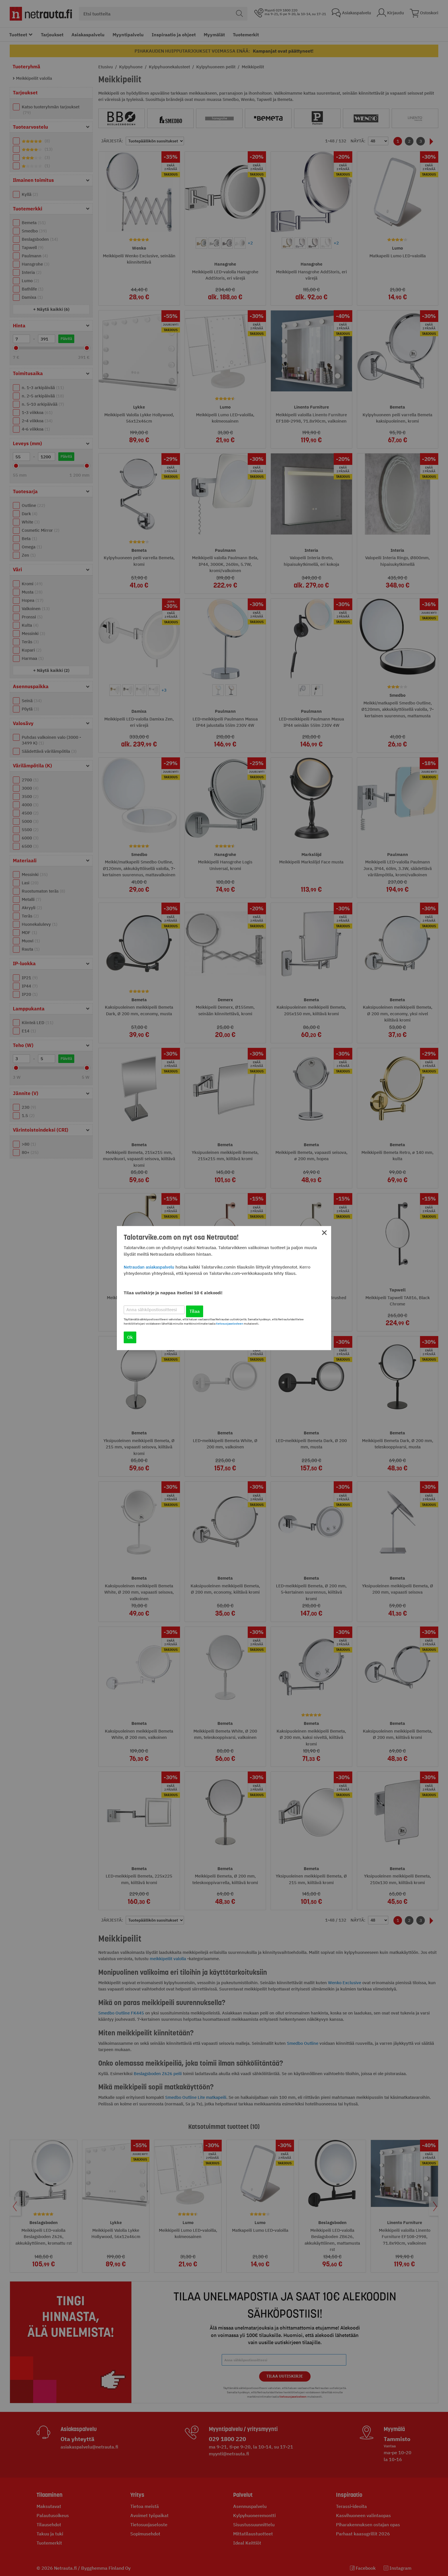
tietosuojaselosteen (229, 1323)
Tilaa (194, 1311)
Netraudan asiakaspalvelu (149, 1267)
